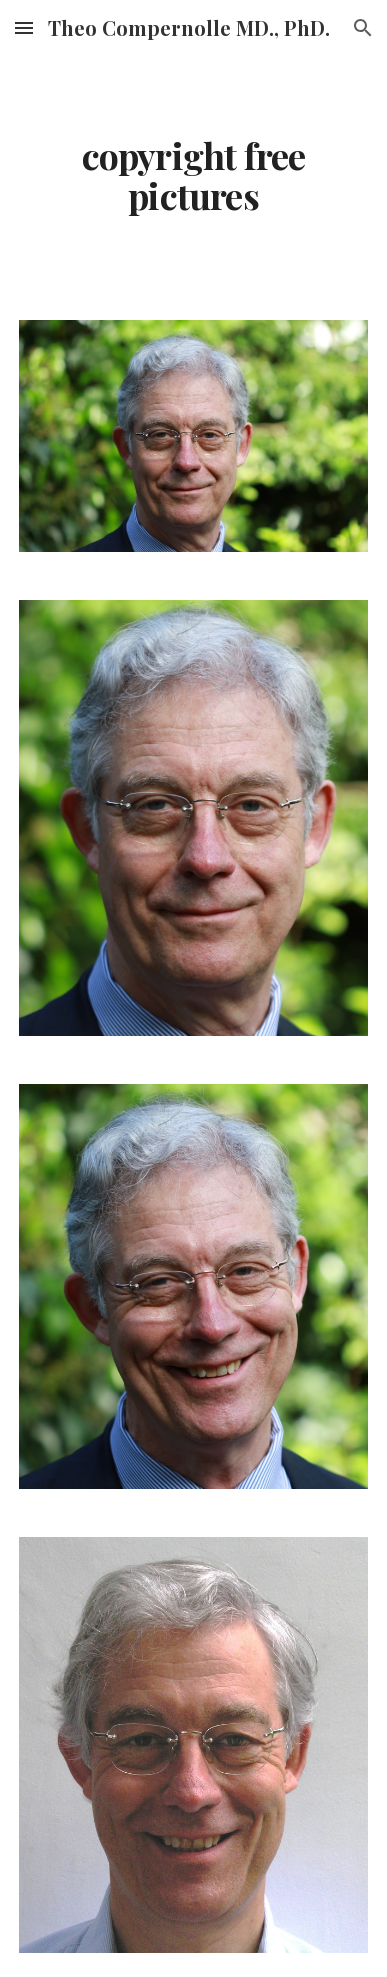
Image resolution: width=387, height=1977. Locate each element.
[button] (24, 27)
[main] (193, 176)
